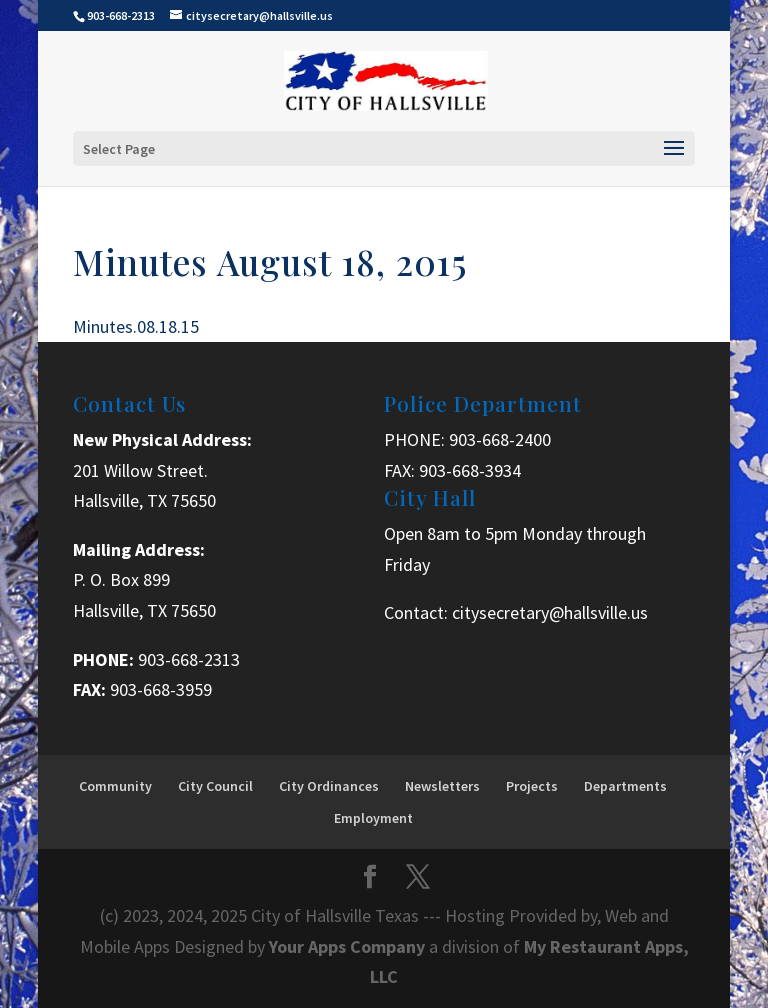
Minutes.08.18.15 (136, 326)
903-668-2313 (189, 659)
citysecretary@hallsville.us (550, 612)
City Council (215, 786)
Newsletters (442, 786)
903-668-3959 (161, 689)
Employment (373, 818)
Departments (625, 786)
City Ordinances (329, 786)
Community (115, 786)
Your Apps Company (349, 946)
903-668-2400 (500, 439)
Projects (532, 786)
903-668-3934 (470, 470)
